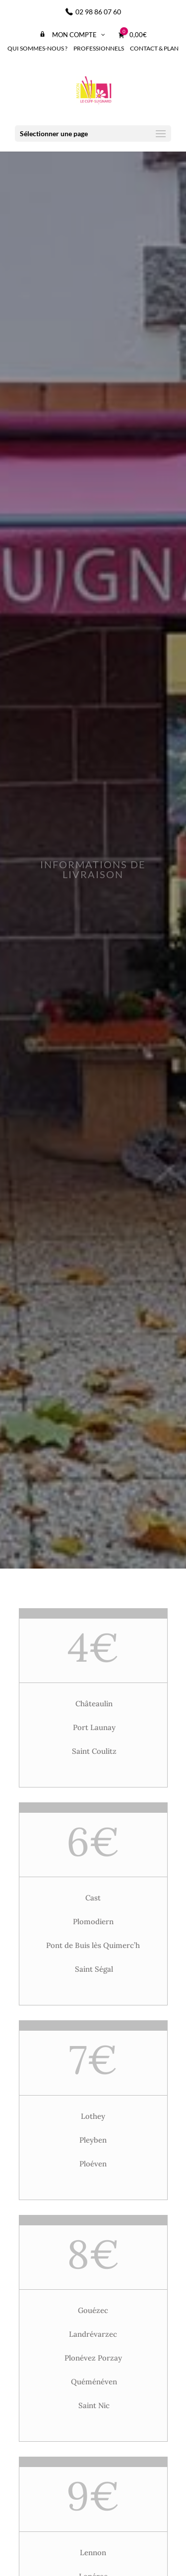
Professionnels (98, 48)
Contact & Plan (154, 48)
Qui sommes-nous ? (37, 48)
